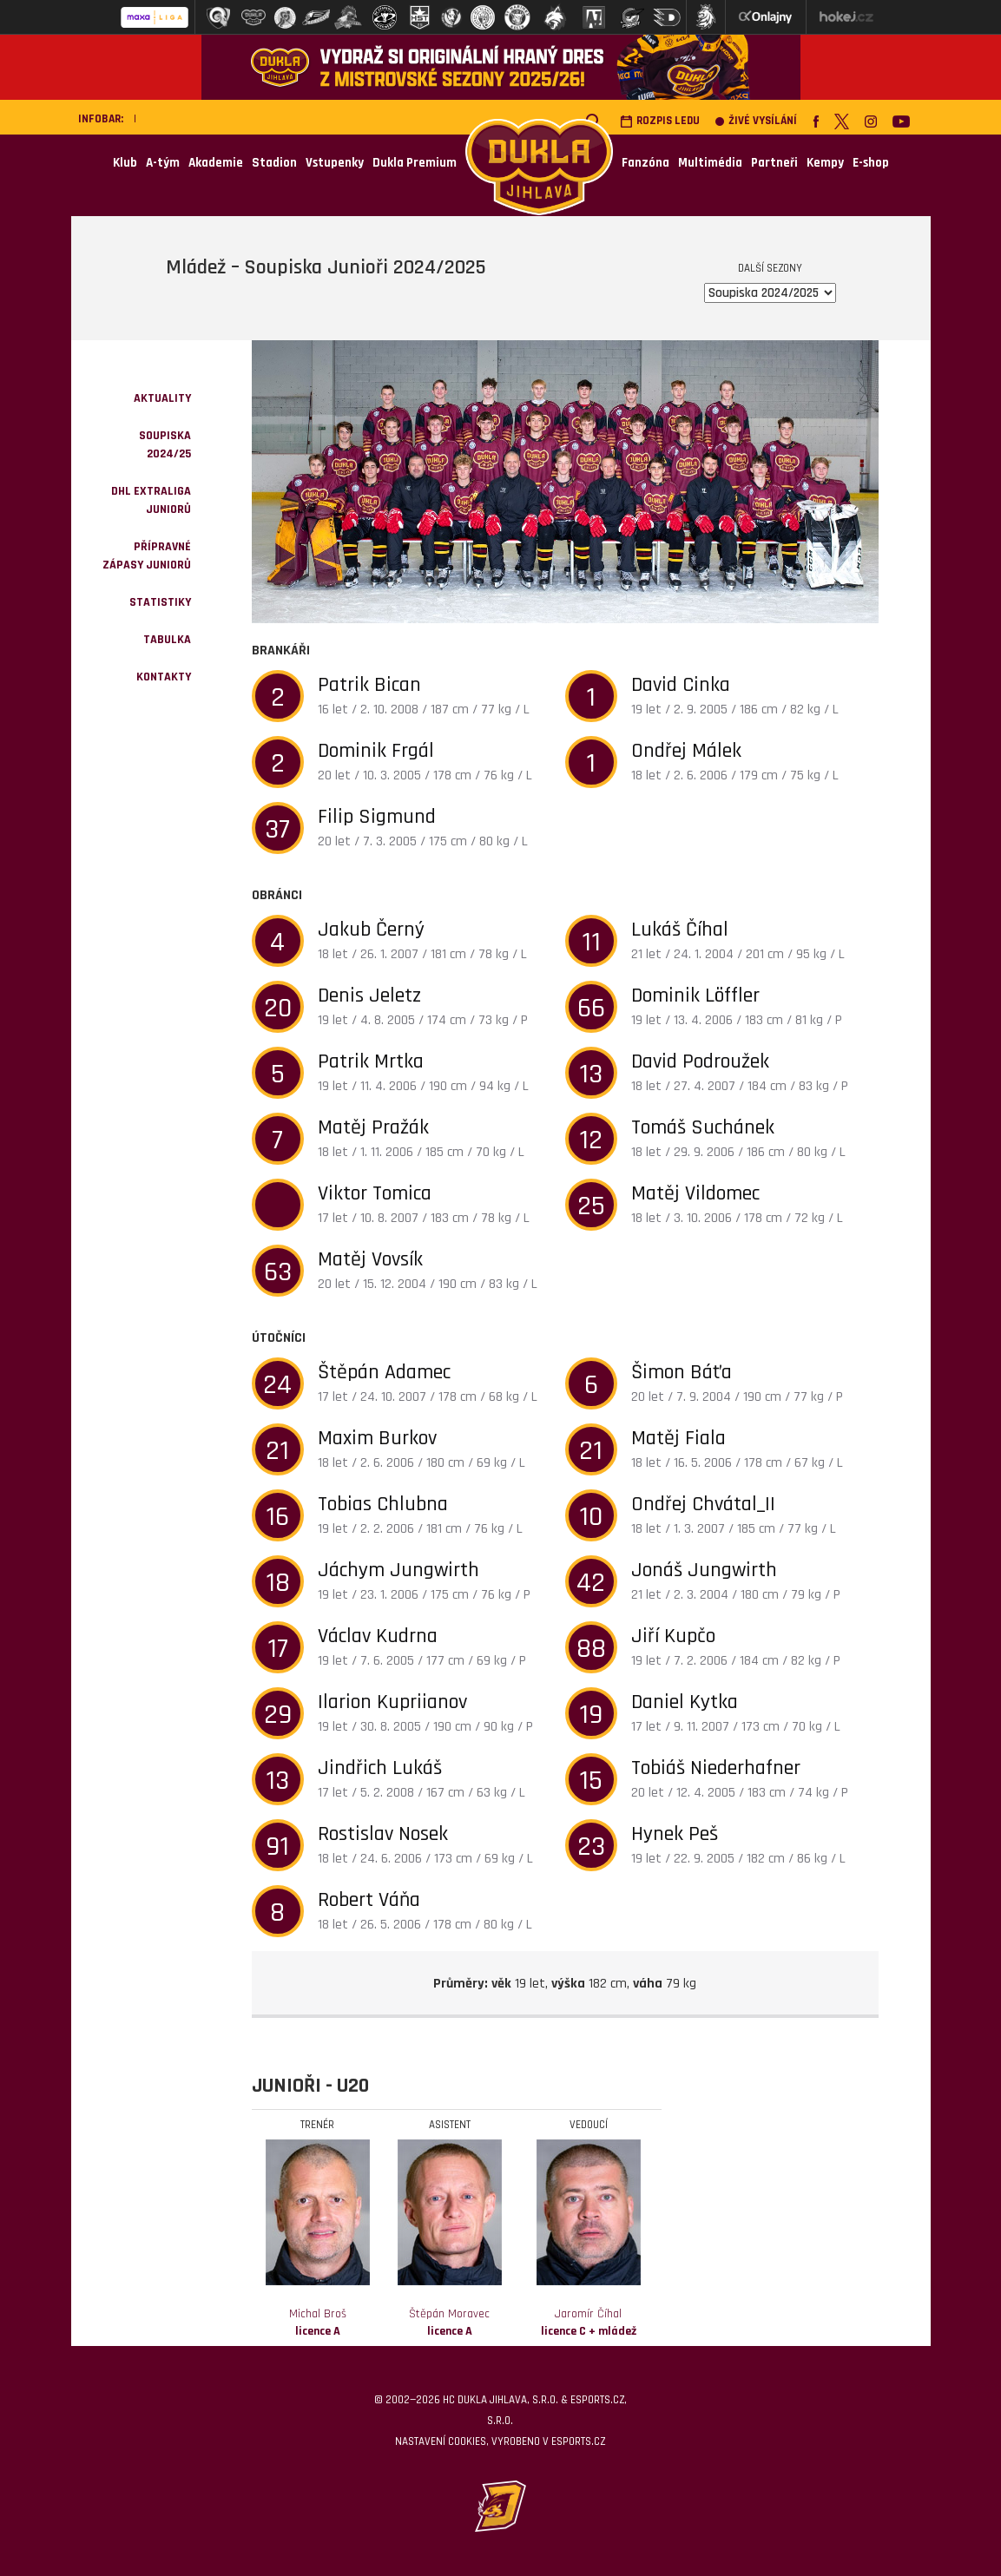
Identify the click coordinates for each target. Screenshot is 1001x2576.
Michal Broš (317, 2322)
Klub (125, 162)
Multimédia (710, 162)
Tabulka (167, 639)
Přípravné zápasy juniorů (146, 556)
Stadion (274, 162)
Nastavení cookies (440, 2441)
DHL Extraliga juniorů (151, 500)
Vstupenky (335, 162)
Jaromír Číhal (588, 2322)
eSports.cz (578, 2441)
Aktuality (162, 398)
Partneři (774, 162)
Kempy (825, 162)
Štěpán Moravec (449, 2322)
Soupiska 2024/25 (165, 445)
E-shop (871, 162)
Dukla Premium (414, 162)
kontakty (163, 677)
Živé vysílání (756, 121)
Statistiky (160, 602)
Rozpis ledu (660, 121)
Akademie (215, 162)
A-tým (163, 162)
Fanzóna (645, 162)
